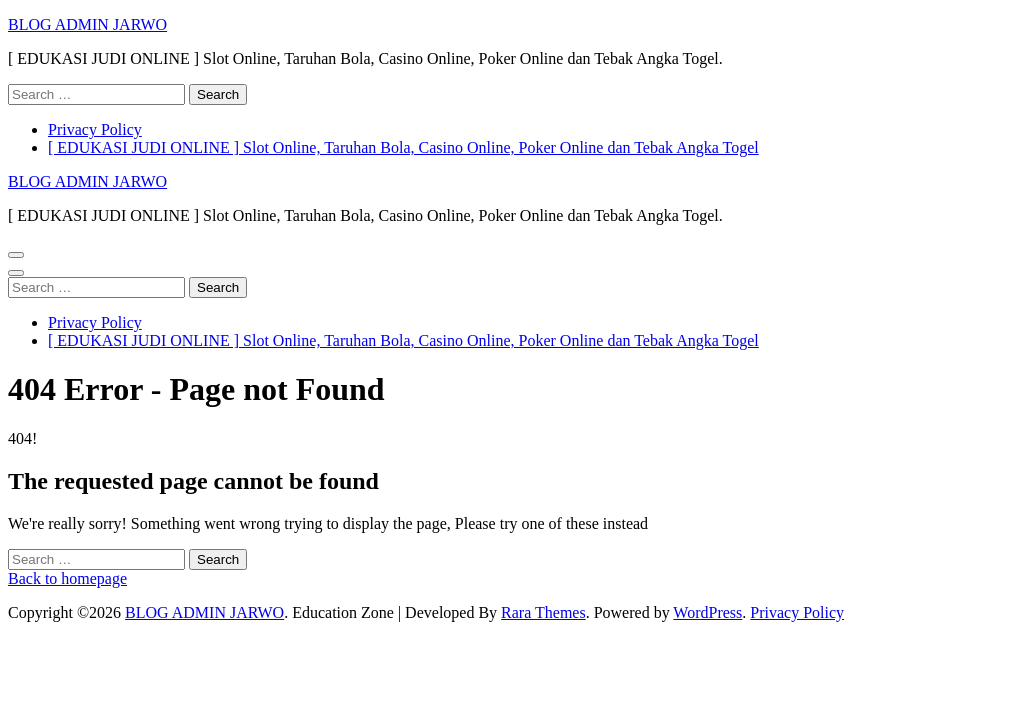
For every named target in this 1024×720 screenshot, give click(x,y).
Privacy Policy (95, 129)
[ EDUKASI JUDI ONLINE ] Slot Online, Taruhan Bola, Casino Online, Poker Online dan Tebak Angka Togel (403, 147)
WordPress (707, 612)
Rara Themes (543, 612)
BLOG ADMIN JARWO (87, 24)
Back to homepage (67, 578)
